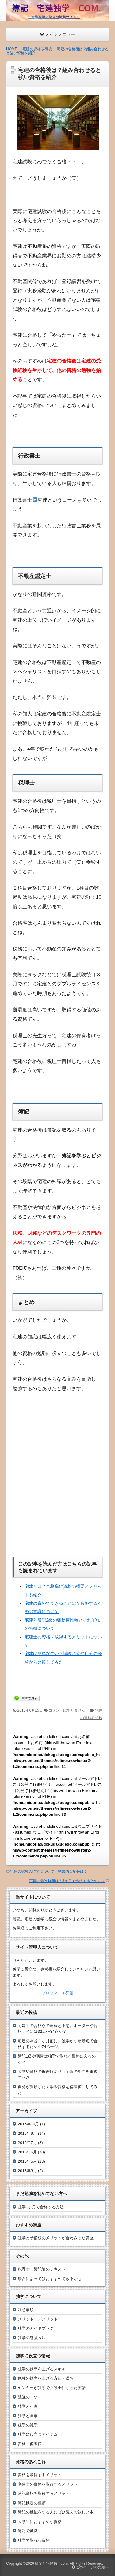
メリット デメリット (38, 2318)
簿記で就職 (28, 2530)
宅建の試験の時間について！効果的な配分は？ (48, 1871)
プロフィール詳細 (58, 1992)
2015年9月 (27, 2133)
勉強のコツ (28, 2396)
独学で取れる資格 (34, 2540)
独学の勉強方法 (32, 2337)
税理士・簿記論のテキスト (42, 2269)
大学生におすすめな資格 (40, 2521)
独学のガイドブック (36, 2328)
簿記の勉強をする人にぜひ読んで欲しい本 (56, 2512)
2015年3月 (27, 2170)
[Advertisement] (57, 1473)
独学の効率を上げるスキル (42, 2368)
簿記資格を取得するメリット (44, 2493)
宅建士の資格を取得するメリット (48, 2484)
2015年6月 (27, 2151)
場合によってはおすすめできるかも (50, 2278)
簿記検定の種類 (32, 2502)
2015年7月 (27, 2142)
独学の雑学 (28, 2424)
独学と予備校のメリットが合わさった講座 (56, 2237)
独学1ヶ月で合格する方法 (41, 2206)
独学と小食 (28, 2406)
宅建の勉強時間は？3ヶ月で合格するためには (67, 1880)
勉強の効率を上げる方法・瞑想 (46, 2378)
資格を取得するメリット (40, 2474)
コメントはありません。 (68, 1710)
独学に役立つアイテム (38, 2434)
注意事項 (26, 2309)
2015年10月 (28, 2123)
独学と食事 (28, 2415)
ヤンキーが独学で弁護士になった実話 (52, 2387)
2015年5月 (27, 2161)
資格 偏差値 (30, 2443)
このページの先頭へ (90, 2567)
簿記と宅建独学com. (52, 2563)
